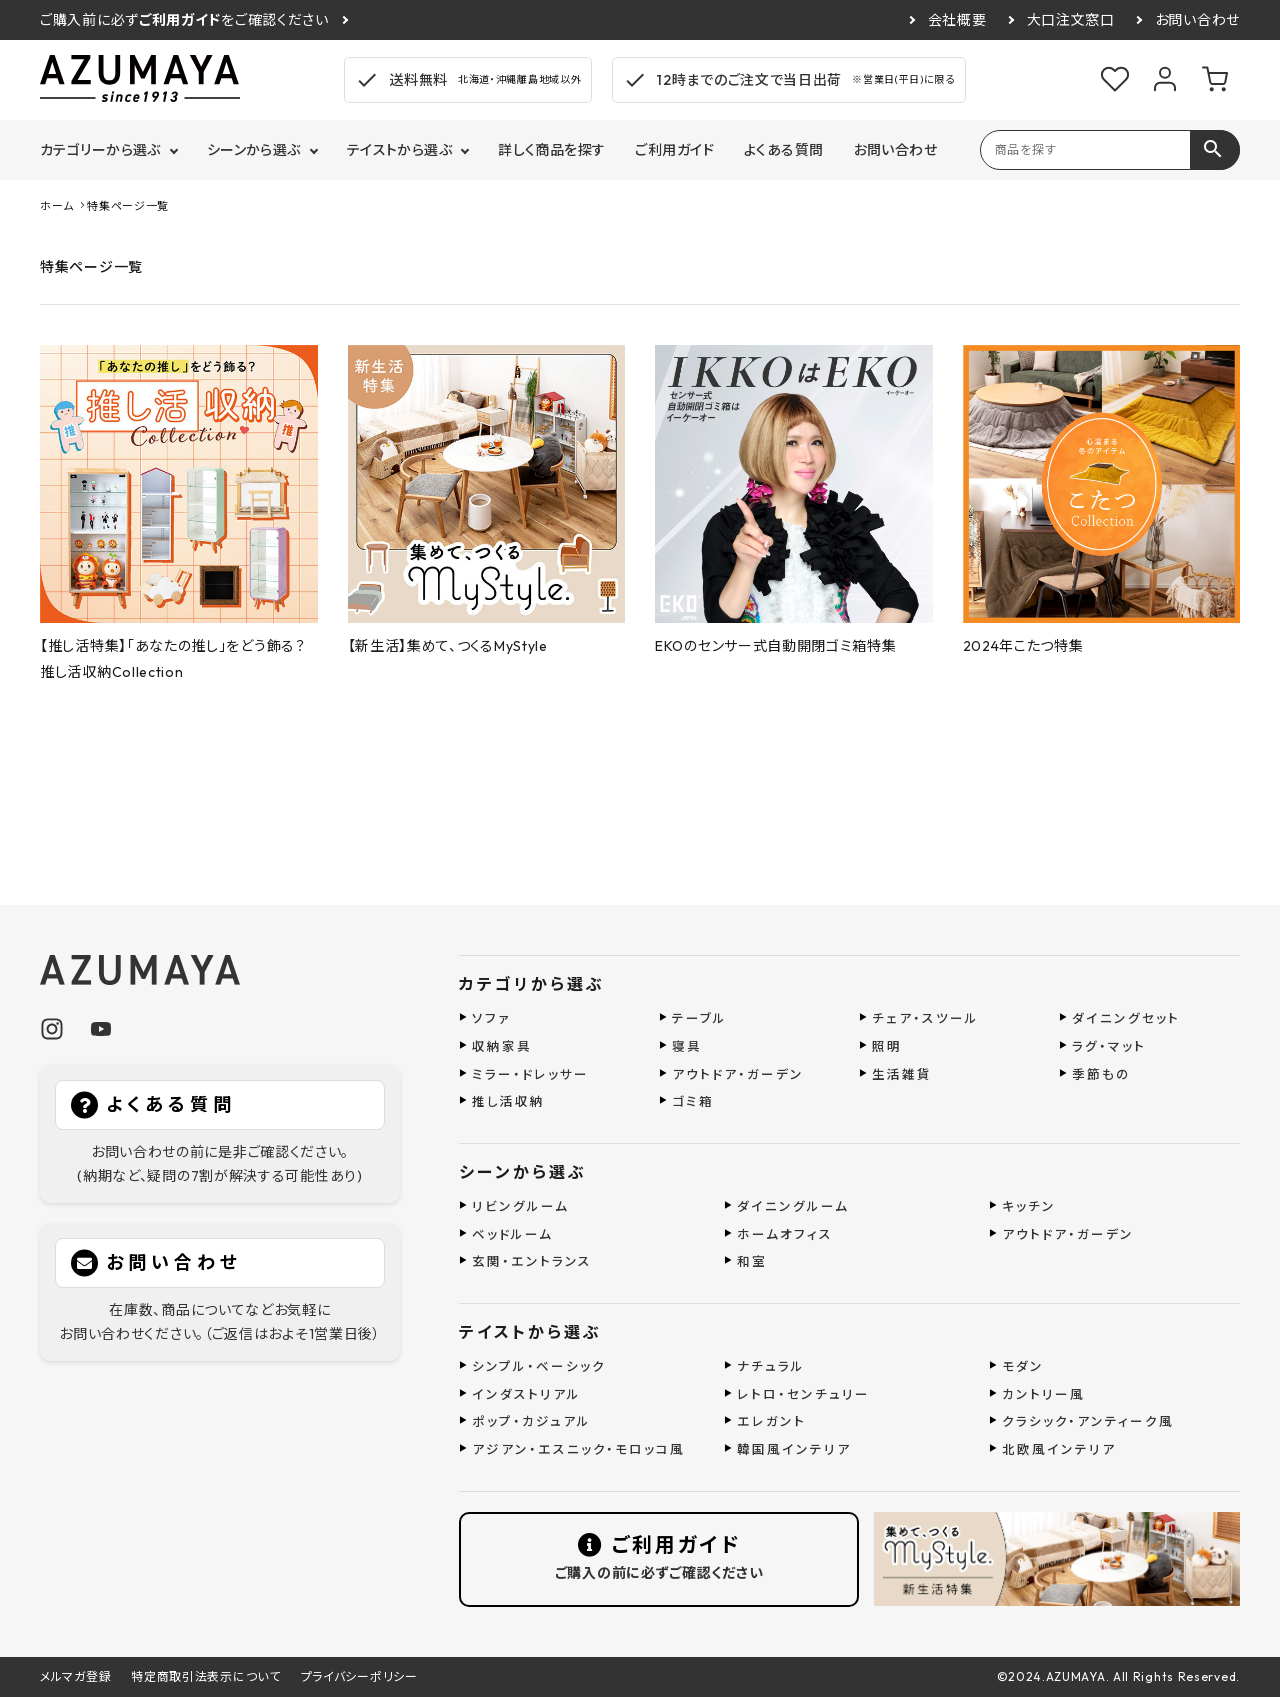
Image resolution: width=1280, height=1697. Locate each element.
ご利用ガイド (674, 150)
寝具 (687, 1046)
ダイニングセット (1126, 1018)
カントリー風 (1043, 1394)
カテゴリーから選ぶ (100, 150)
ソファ (491, 1018)
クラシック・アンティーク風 (1088, 1421)
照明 (887, 1046)
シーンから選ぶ (254, 150)
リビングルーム (520, 1206)
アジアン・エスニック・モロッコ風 (578, 1449)
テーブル (699, 1018)
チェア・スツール (925, 1018)
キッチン (1029, 1206)
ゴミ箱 (693, 1101)
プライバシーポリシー (359, 1676)
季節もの (1101, 1074)
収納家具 (502, 1046)
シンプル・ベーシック (539, 1366)
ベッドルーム (512, 1234)
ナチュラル (771, 1366)
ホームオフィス (785, 1234)
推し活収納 (508, 1101)
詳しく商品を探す (551, 150)
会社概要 (957, 20)
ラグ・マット (1109, 1046)
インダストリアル (526, 1394)
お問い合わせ (1197, 20)
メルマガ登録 (75, 1676)
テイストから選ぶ (399, 150)
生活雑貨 (902, 1074)
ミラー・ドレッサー (530, 1074)
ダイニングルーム (793, 1206)
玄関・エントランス (532, 1261)
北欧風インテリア (1059, 1449)
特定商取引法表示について (205, 1676)
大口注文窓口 (1071, 20)
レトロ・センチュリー (803, 1394)
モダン (1023, 1366)
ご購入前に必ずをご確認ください (184, 20)
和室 (752, 1261)
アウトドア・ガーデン (738, 1074)
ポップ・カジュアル (531, 1421)
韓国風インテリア (794, 1449)
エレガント (771, 1421)
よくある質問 (784, 150)
